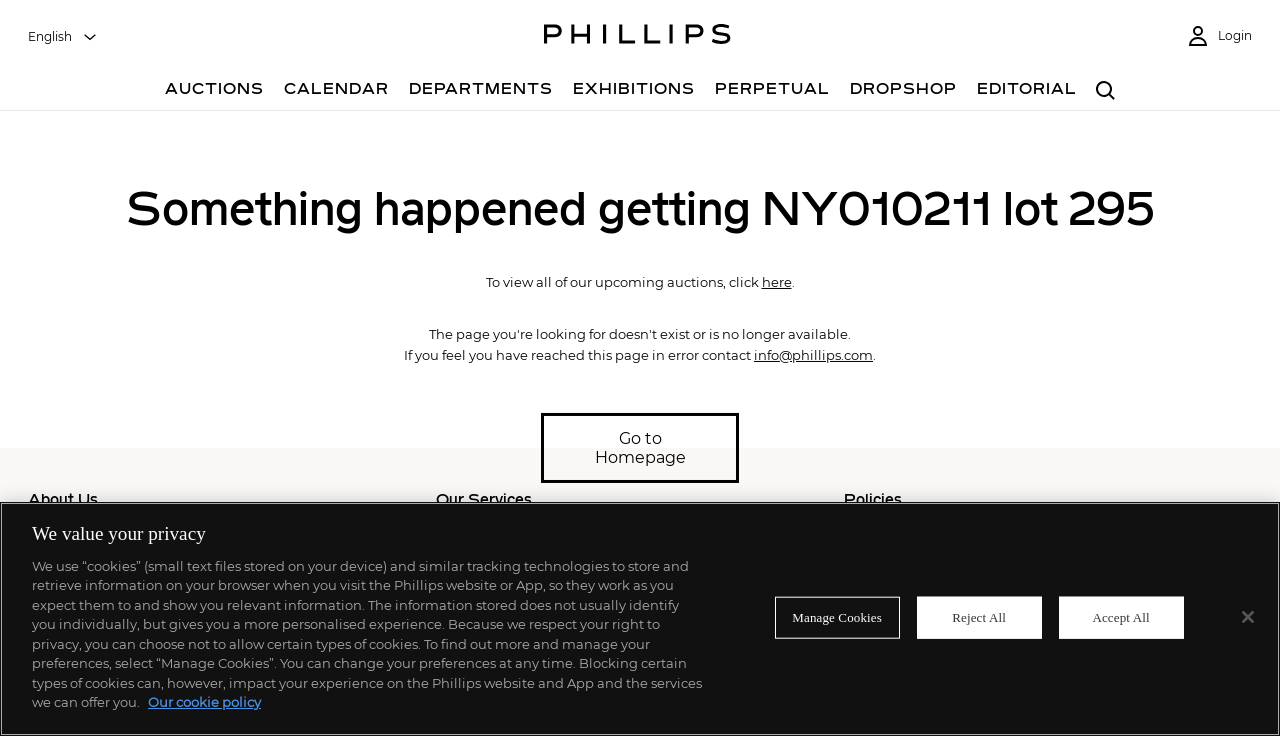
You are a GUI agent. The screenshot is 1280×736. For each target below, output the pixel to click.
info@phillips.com (813, 355)
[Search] (1105, 91)
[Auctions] (214, 91)
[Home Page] (637, 37)
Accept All (1120, 617)
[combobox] (63, 37)
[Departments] (481, 91)
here (777, 282)
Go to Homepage (640, 448)
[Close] (1248, 617)
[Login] (1219, 36)
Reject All (979, 617)
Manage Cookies (837, 617)
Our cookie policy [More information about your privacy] (204, 702)
